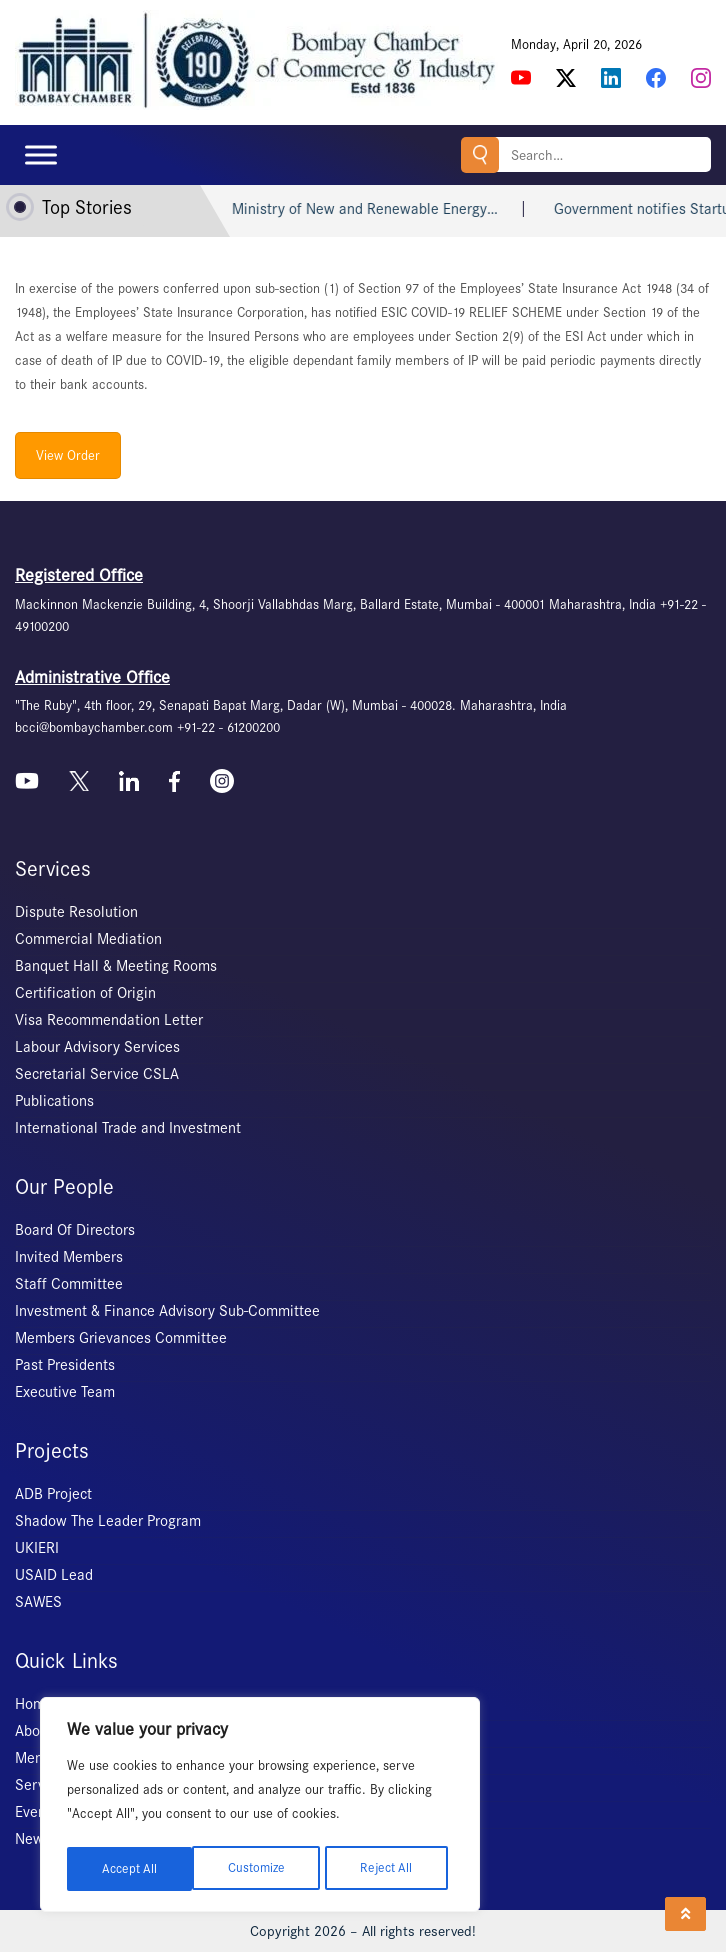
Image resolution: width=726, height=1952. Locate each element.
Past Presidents (65, 1365)
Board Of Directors (75, 1230)
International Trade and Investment (128, 1128)
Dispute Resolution (76, 912)
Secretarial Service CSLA (97, 1074)
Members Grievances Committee (121, 1338)
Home (34, 1704)
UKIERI (37, 1548)
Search (470, 154)
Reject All (260, 1868)
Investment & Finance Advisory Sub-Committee (167, 1311)
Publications (54, 1101)
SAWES (38, 1602)
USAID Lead (54, 1575)
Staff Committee (69, 1284)
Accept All (391, 1868)
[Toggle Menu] (41, 154)
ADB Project (53, 1494)
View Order (68, 455)
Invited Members (69, 1257)
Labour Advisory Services (97, 1047)
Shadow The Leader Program (108, 1521)
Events (36, 1812)
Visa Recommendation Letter (109, 1020)
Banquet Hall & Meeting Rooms (116, 966)
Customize (129, 1868)
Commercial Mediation (88, 939)
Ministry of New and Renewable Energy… (424, 209)
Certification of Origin (85, 993)
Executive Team (65, 1392)
